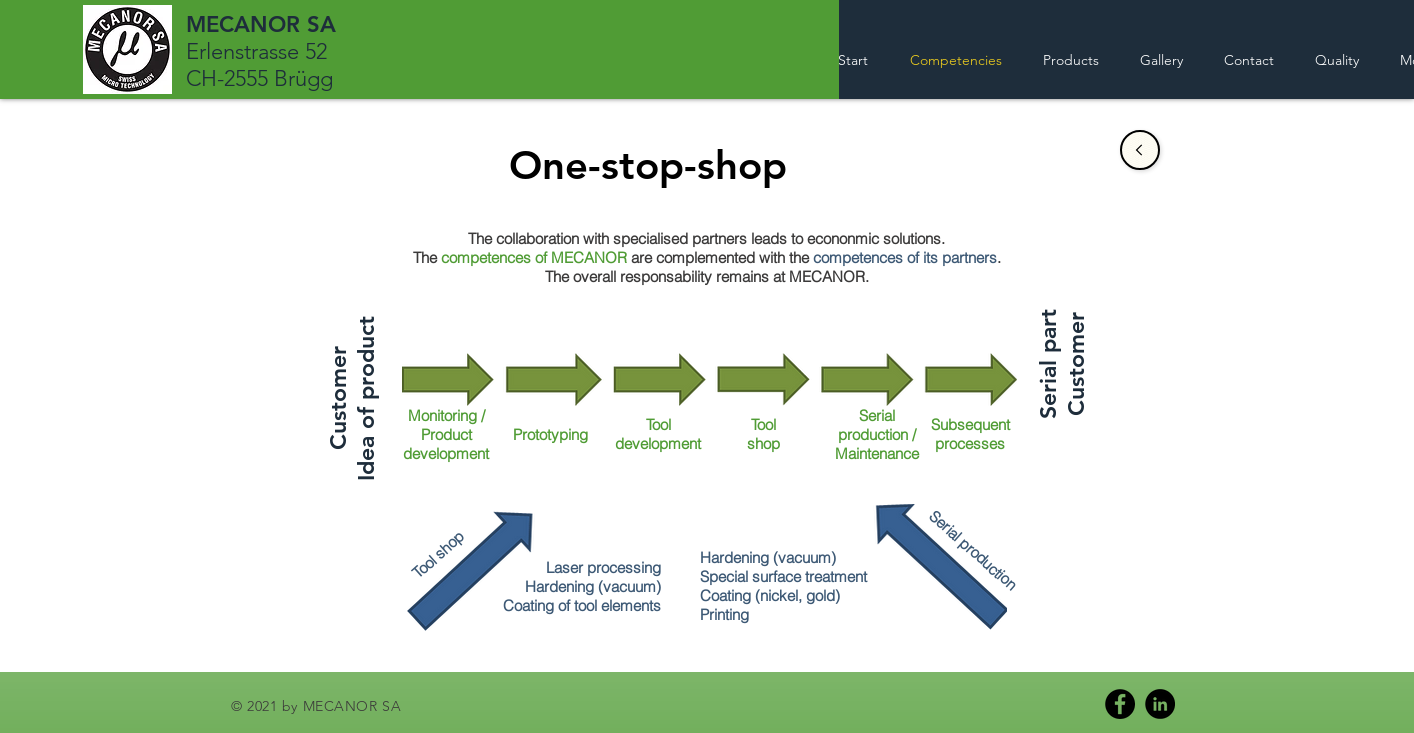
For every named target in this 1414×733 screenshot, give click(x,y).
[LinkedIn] (1160, 704)
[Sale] (1140, 150)
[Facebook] (1120, 704)
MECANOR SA (261, 24)
